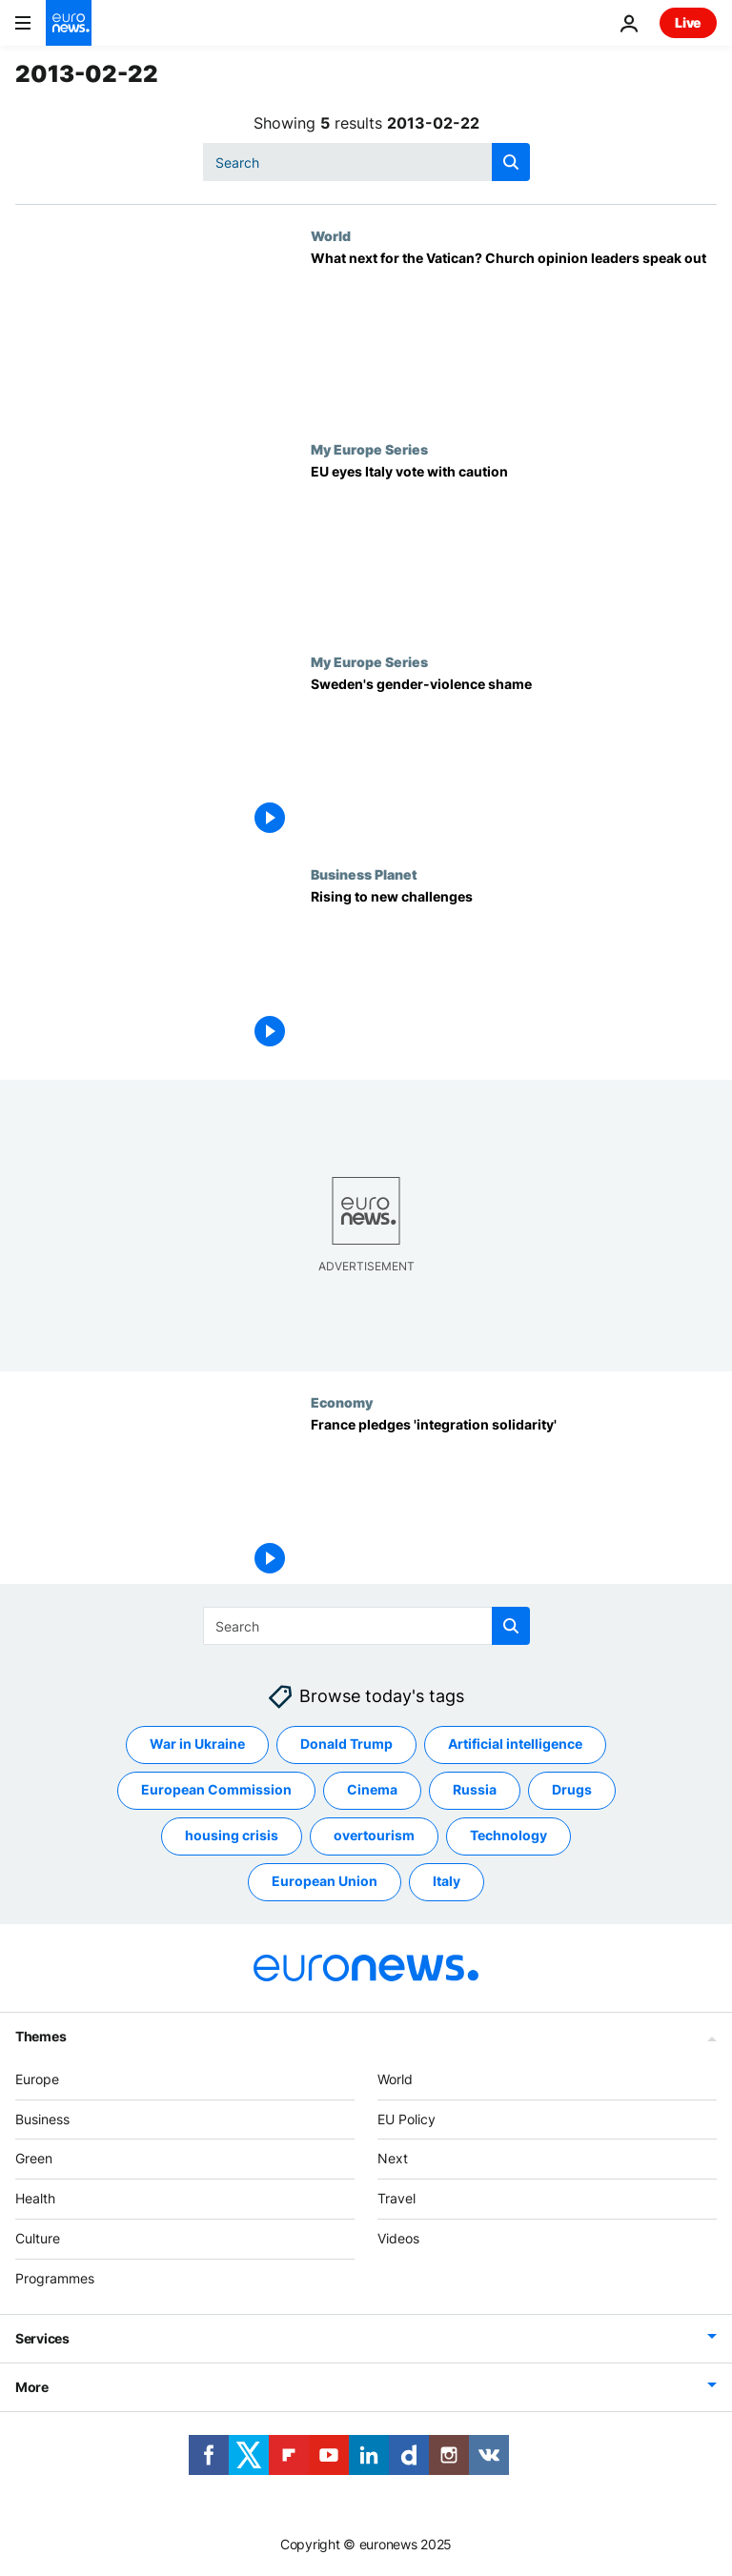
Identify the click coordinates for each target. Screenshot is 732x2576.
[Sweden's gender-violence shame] (514, 760)
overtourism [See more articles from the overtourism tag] (374, 1835)
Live (688, 22)
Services (42, 2338)
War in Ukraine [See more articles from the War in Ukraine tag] (197, 1743)
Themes (40, 2036)
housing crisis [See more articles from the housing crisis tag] (231, 1835)
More (32, 2387)
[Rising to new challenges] (514, 972)
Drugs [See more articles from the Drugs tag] (572, 1789)
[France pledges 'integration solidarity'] (514, 1500)
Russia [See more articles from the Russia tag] (475, 1789)
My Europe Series (369, 448)
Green (33, 2158)
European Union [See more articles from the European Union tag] (324, 1881)
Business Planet (364, 874)
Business (42, 2119)
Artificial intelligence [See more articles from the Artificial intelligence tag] (515, 1743)
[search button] (511, 162)
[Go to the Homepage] (69, 23)
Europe (37, 2079)
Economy (342, 1402)
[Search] (366, 162)
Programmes (54, 2278)
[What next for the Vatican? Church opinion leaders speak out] (514, 334)
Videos (398, 2238)
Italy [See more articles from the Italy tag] (446, 1881)
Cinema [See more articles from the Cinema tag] (372, 1789)
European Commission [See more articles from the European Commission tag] (216, 1789)
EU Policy (406, 2119)
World (331, 235)
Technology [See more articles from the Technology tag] (508, 1835)
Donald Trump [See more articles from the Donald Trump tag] (346, 1743)
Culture (37, 2238)
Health (35, 2198)
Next (392, 2158)
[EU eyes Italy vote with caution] (514, 547)
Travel (396, 2198)
